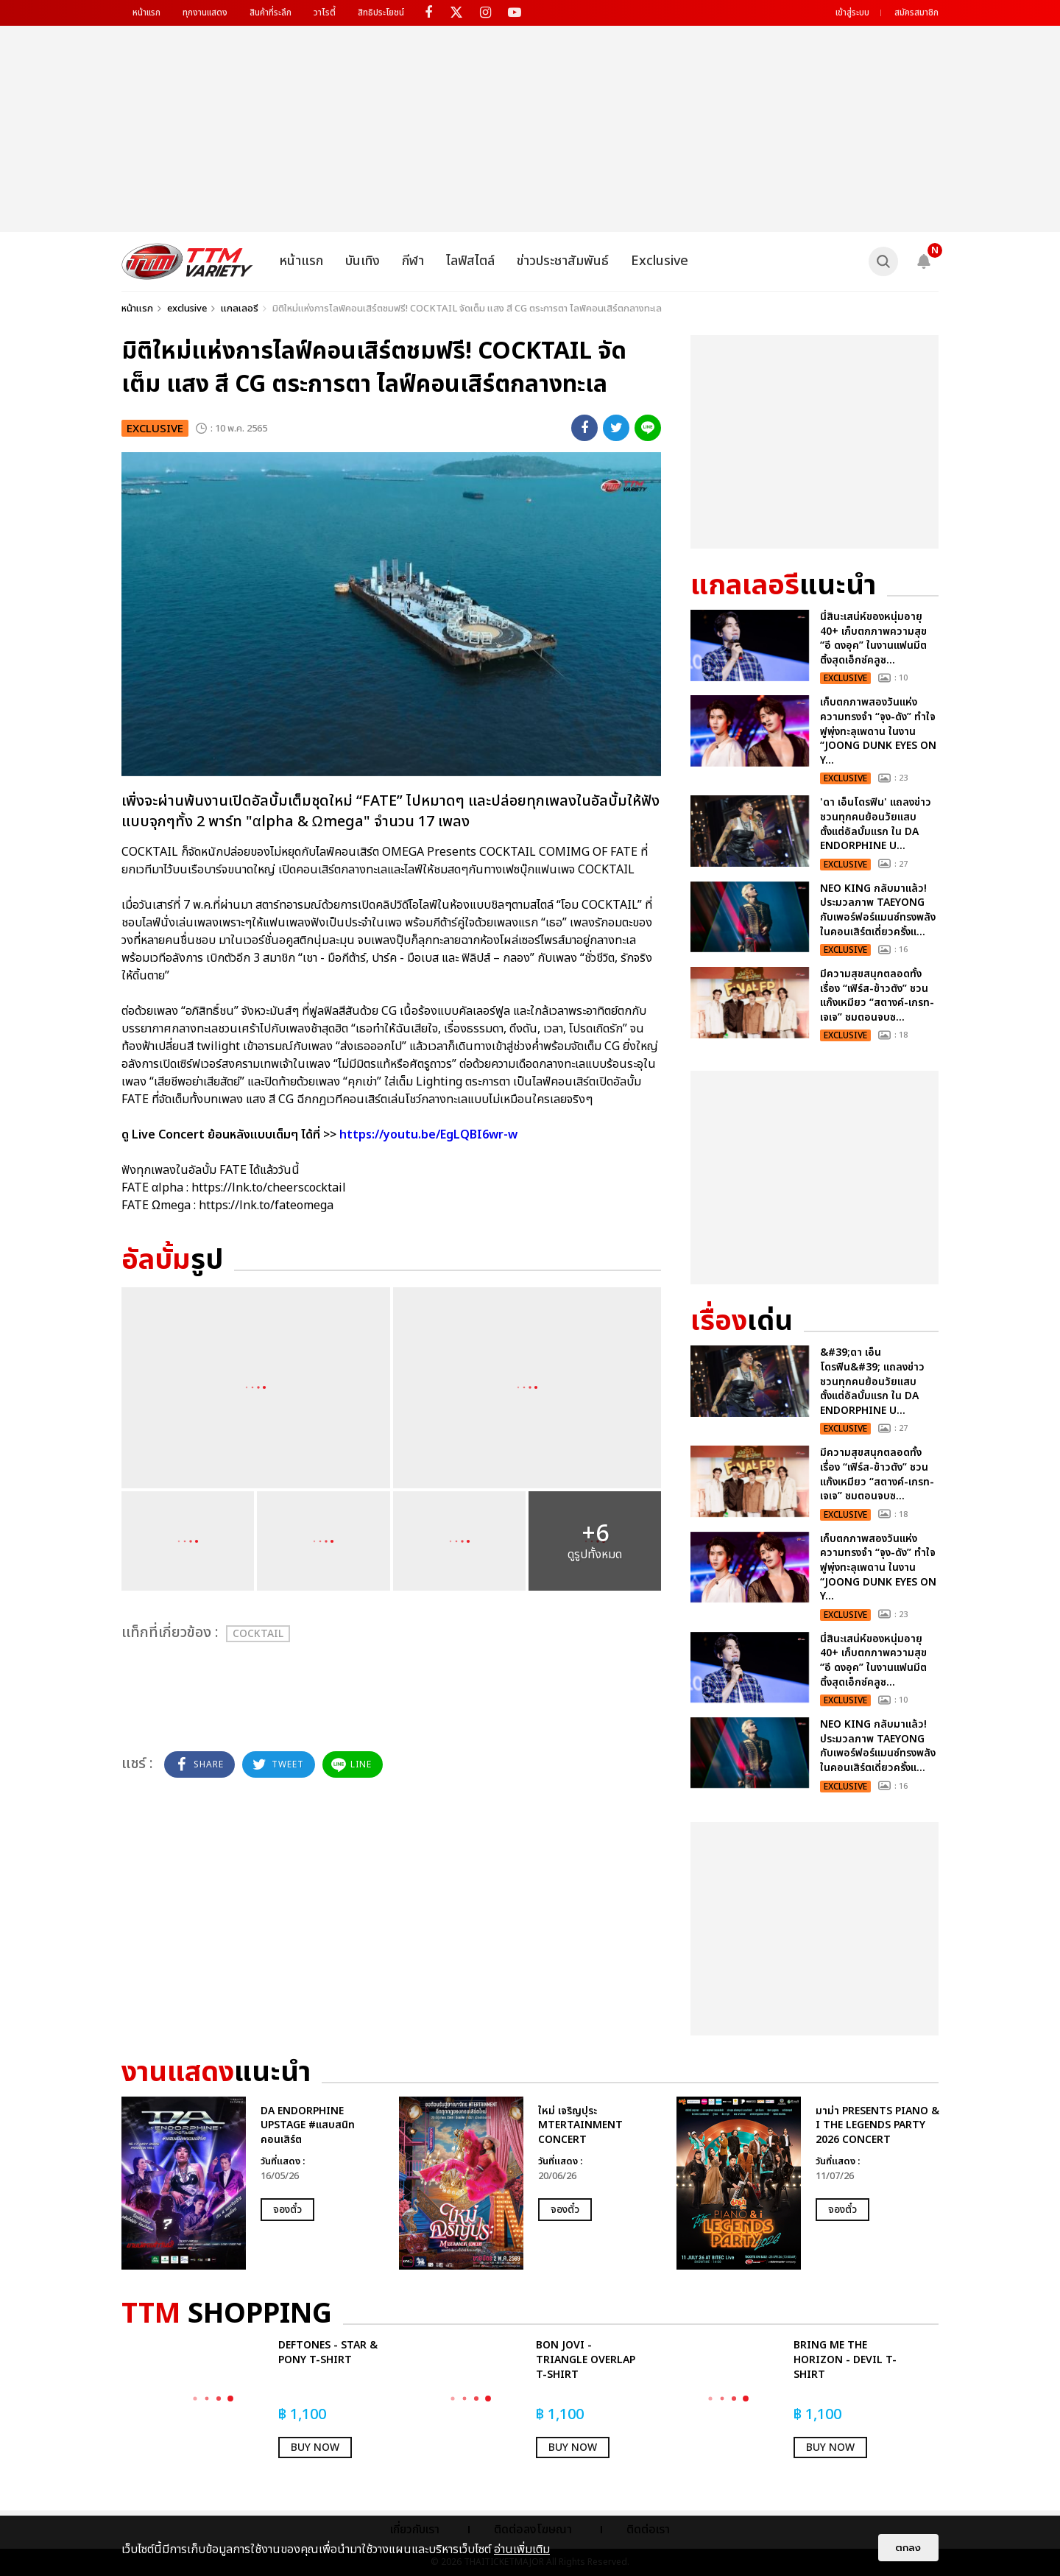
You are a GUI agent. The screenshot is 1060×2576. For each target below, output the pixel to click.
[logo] (187, 261)
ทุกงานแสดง (205, 12)
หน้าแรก (146, 12)
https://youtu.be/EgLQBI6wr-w (428, 1135)
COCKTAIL (258, 1633)
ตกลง (908, 2547)
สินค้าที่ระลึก (271, 12)
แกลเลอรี (239, 308)
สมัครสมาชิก (916, 12)
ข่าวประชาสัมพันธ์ (563, 261)
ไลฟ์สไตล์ (470, 261)
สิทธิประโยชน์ (381, 12)
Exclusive (659, 261)
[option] (253, 2183)
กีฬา (413, 261)
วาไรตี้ (325, 12)
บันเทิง (362, 261)
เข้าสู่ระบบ (852, 12)
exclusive (187, 308)
